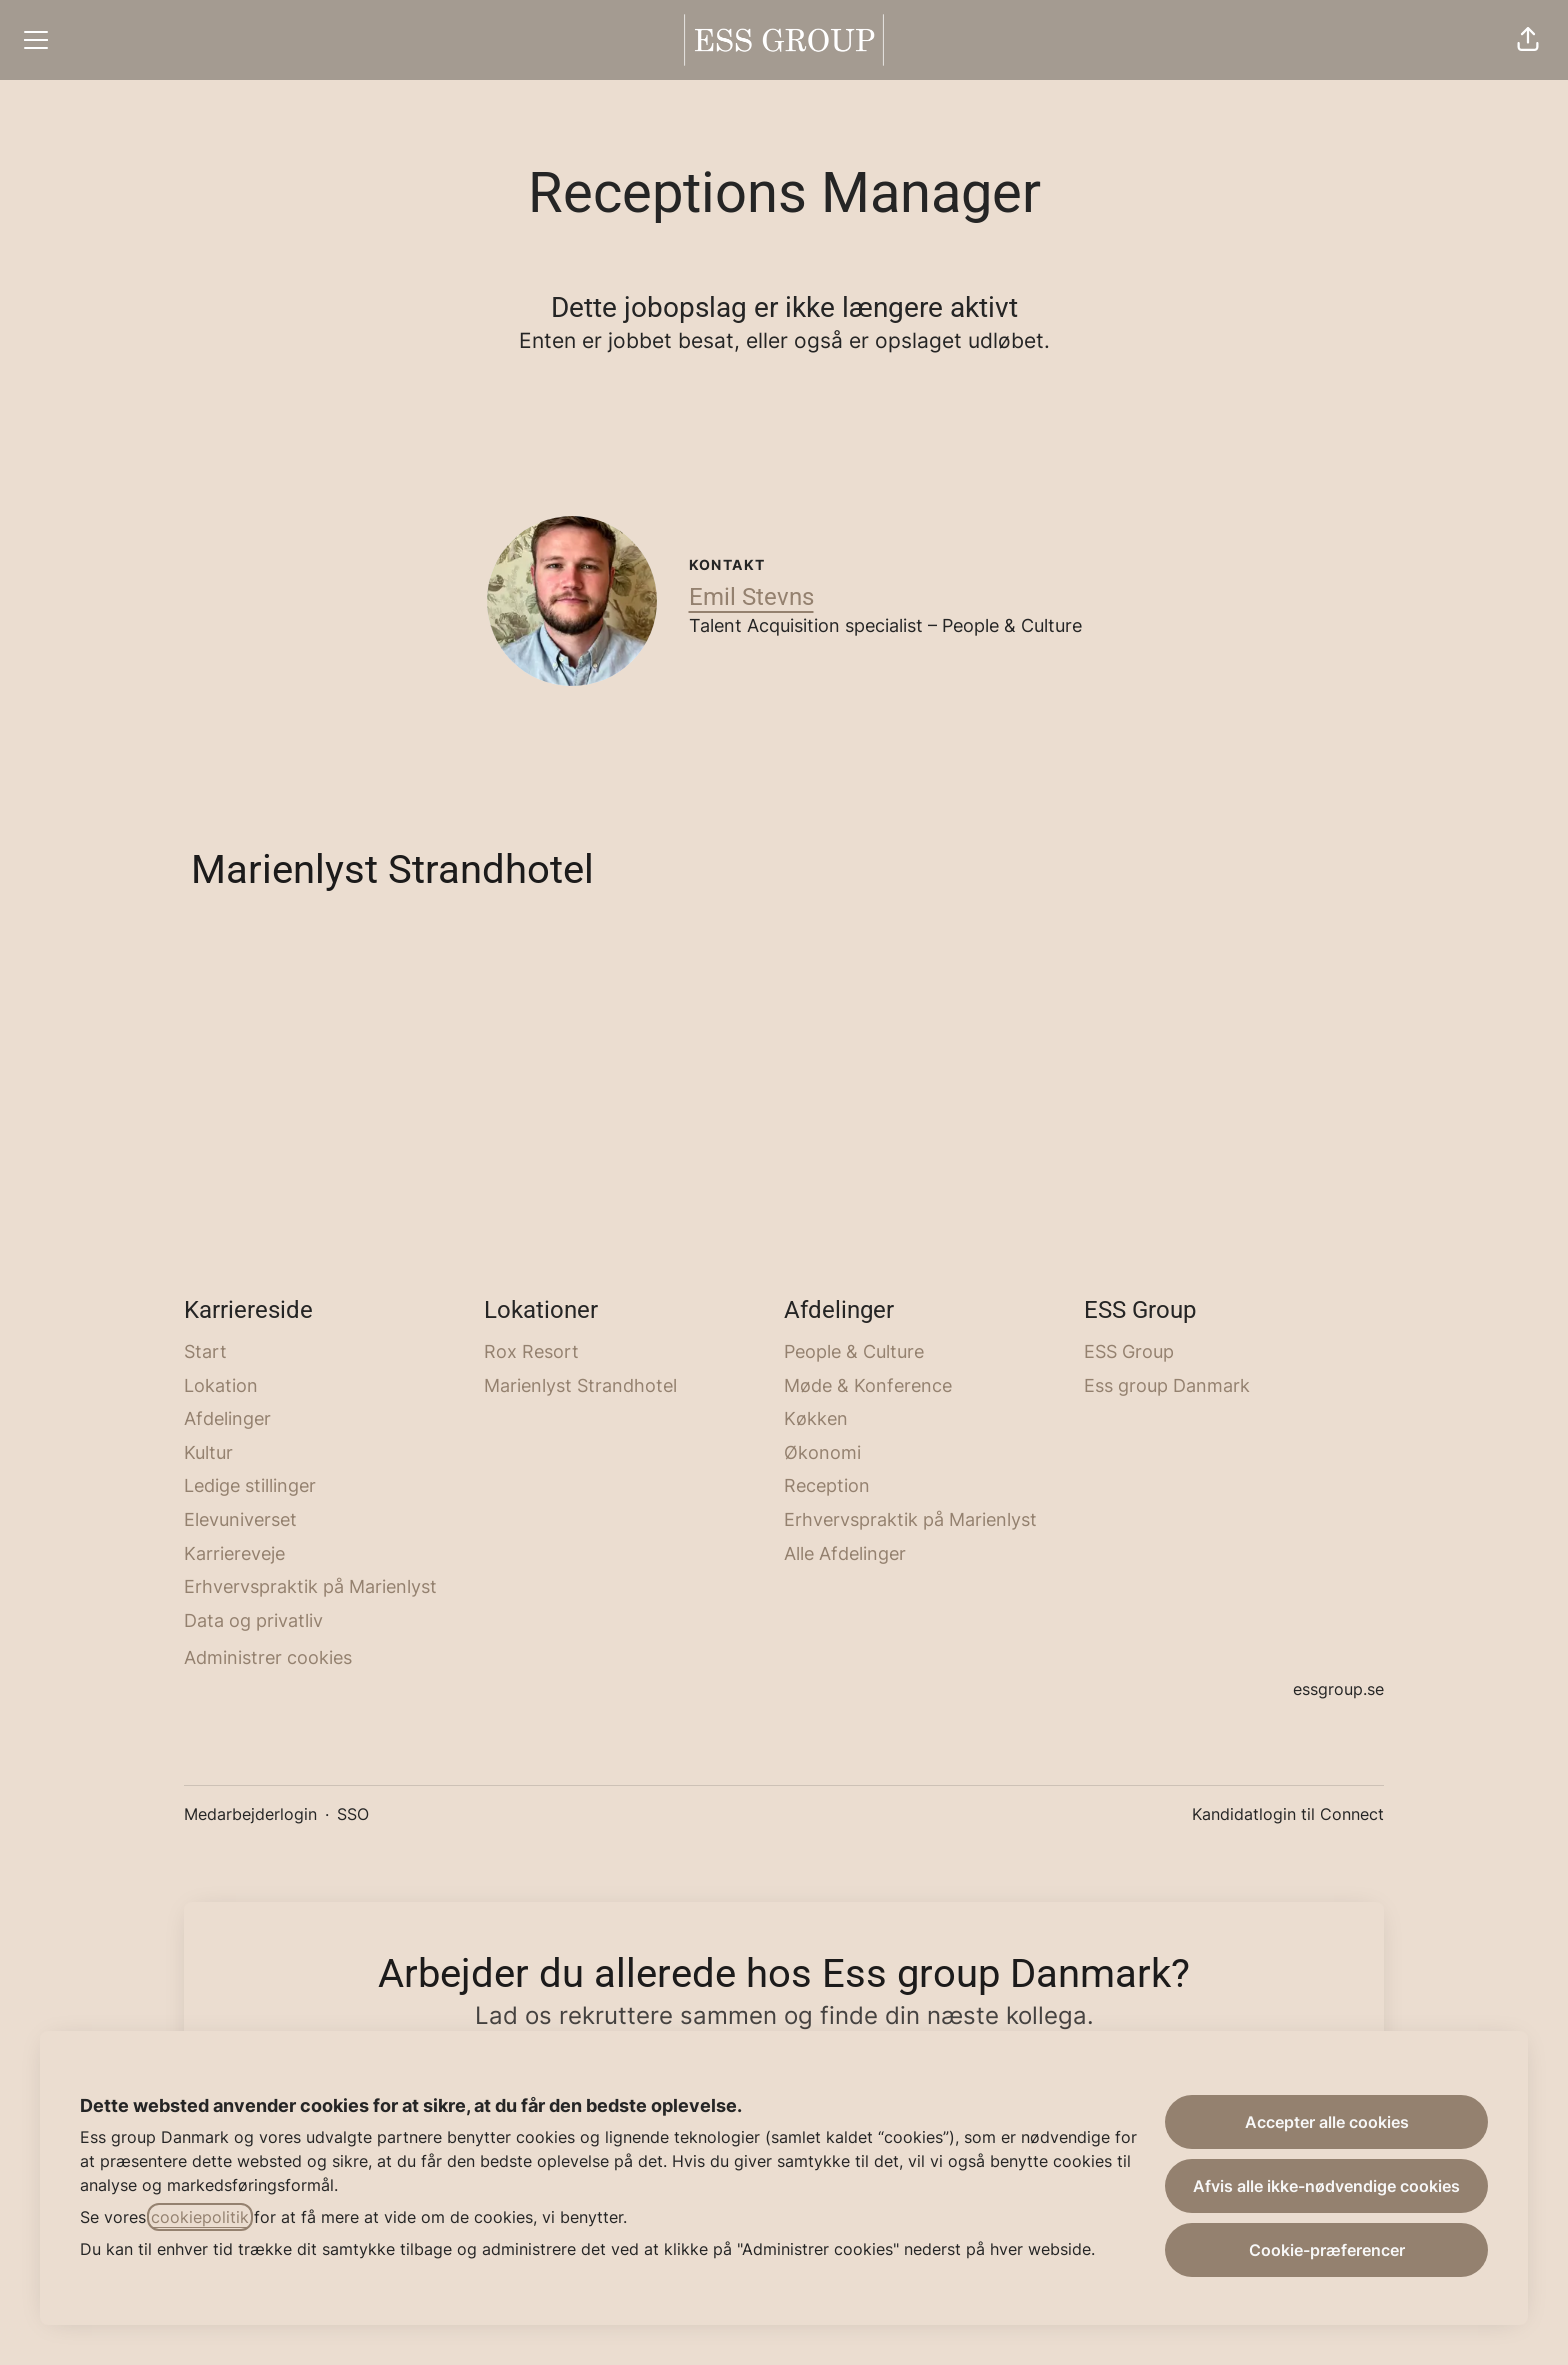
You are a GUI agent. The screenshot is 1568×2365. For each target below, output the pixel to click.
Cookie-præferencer (1327, 2250)
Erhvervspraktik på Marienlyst (310, 1586)
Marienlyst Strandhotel (580, 1385)
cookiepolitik (200, 2217)
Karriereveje (234, 1553)
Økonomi (822, 1452)
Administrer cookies (268, 1657)
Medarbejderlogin (250, 1814)
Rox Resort (531, 1351)
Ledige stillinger (250, 1485)
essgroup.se (1338, 1689)
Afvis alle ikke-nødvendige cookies (1326, 2186)
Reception (827, 1485)
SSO (353, 1814)
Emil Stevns (751, 597)
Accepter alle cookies (1327, 2122)
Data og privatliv (253, 1620)
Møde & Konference (868, 1385)
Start (205, 1351)
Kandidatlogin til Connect (1288, 1814)
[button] (1528, 40)
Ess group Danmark (1167, 1385)
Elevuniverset (240, 1519)
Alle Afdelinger (845, 1553)
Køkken (816, 1418)
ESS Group (1129, 1351)
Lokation (221, 1385)
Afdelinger (227, 1418)
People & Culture (854, 1351)
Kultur (208, 1452)
